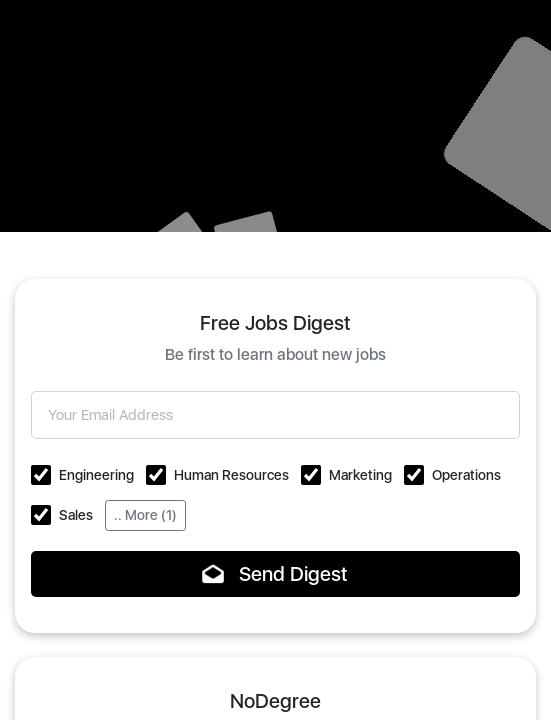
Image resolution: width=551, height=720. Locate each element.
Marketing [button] (360, 475)
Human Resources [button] (231, 475)
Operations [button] (466, 475)
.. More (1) (145, 515)
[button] (41, 475)
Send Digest (275, 574)
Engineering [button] (96, 475)
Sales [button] (76, 515)
